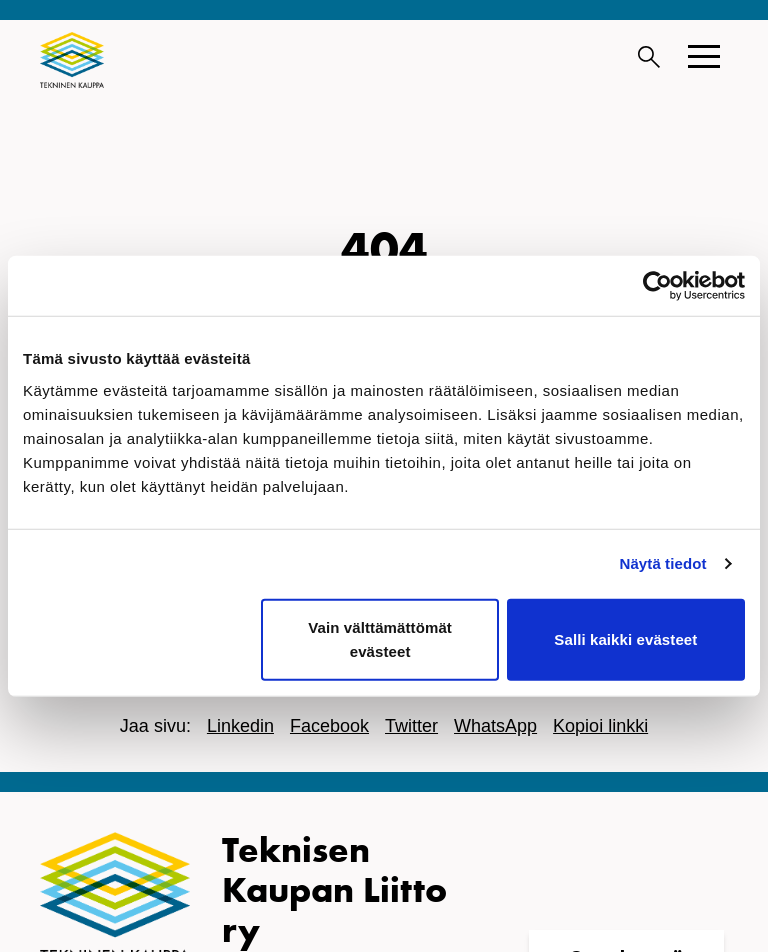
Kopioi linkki (600, 726)
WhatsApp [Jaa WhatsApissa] (495, 726)
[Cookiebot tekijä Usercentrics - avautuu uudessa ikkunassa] (657, 286)
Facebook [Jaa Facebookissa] (329, 726)
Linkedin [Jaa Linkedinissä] (240, 726)
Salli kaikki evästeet (625, 638)
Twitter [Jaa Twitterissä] (411, 726)
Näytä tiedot (663, 563)
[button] (704, 56)
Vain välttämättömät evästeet (380, 638)
